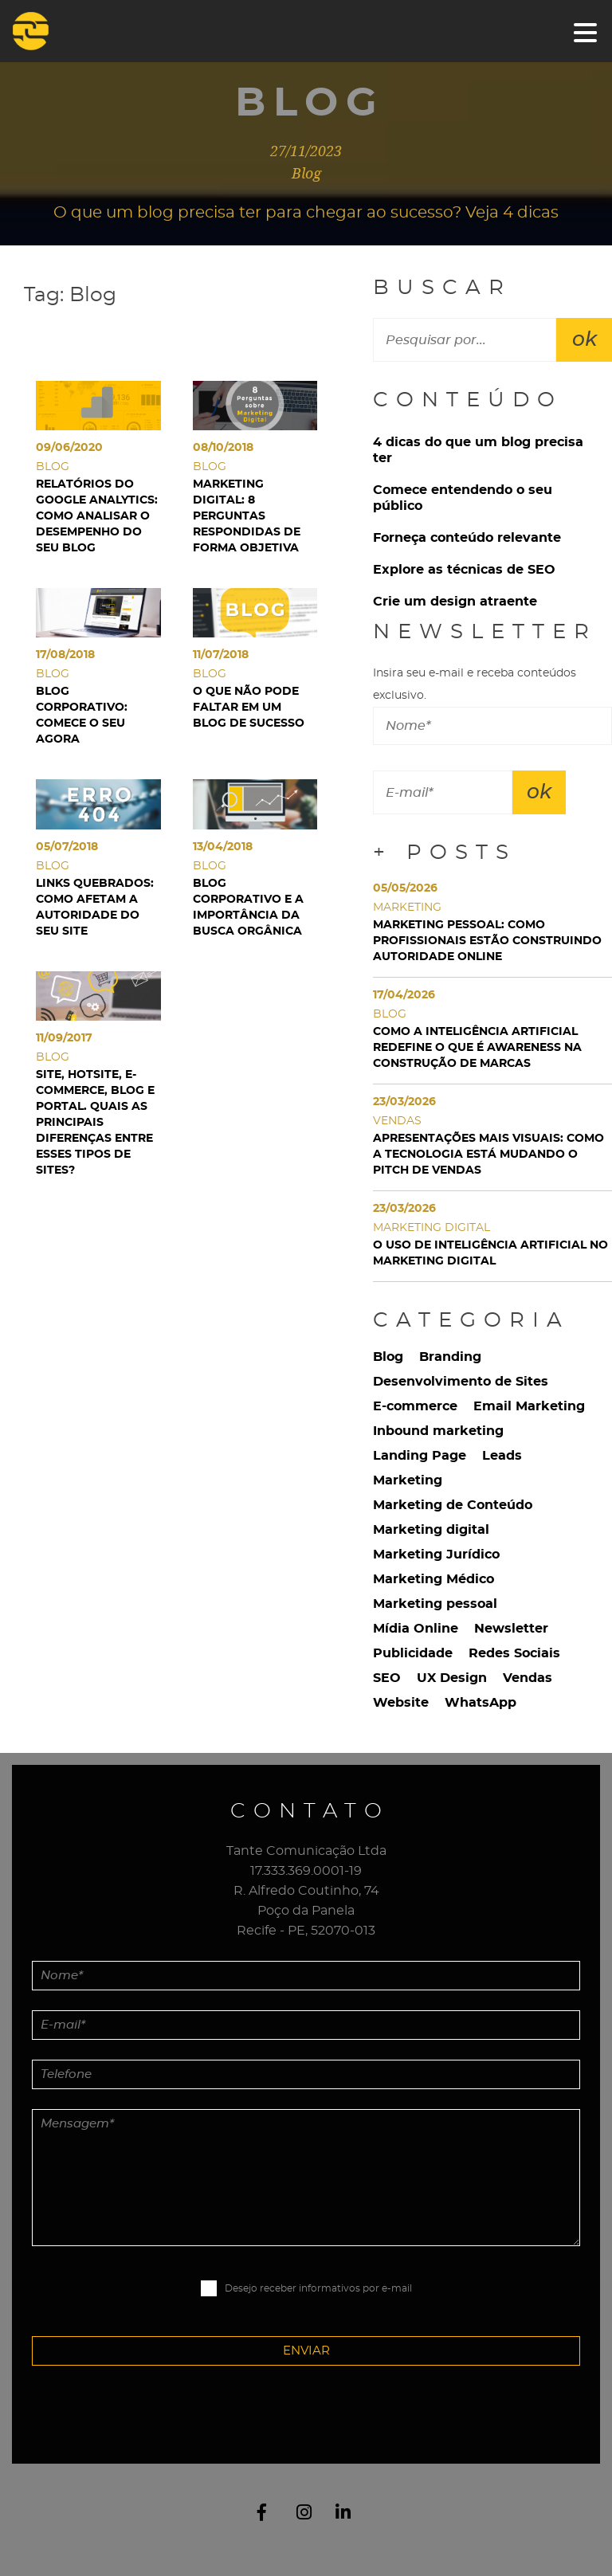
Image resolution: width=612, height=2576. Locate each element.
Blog (388, 1357)
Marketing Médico (433, 1579)
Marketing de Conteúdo (452, 1505)
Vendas (527, 1678)
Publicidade (413, 1653)
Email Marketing (529, 1406)
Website (401, 1702)
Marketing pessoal (435, 1604)
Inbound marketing (438, 1431)
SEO (387, 1678)
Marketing (407, 1480)
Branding (450, 1357)
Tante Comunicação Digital (50, 31)
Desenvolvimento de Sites (460, 1381)
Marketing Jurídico (436, 1554)
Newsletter (511, 1628)
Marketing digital (431, 1529)
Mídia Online (415, 1628)
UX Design (452, 1678)
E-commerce (415, 1406)
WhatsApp (480, 1702)
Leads (502, 1455)
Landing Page (419, 1455)
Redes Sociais (514, 1653)
